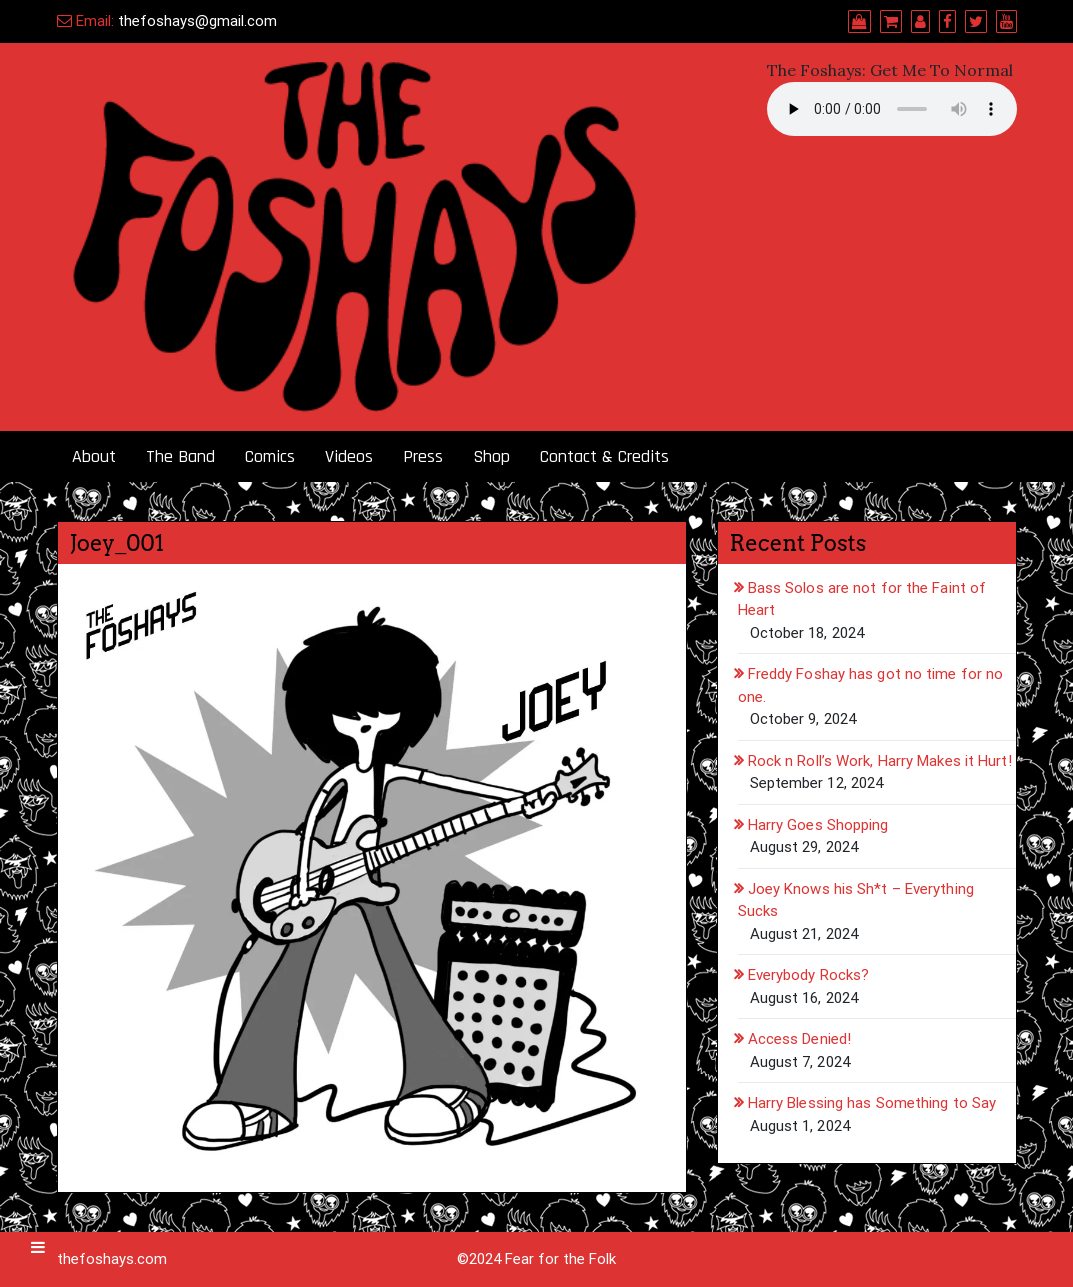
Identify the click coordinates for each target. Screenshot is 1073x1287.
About (94, 456)
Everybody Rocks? (809, 975)
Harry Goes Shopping (818, 825)
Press (423, 456)
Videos (349, 456)
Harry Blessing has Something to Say (872, 1103)
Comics (270, 456)
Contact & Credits (604, 456)
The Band (180, 456)
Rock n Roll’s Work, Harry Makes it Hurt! (880, 761)
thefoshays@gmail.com (197, 21)
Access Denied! (799, 1039)
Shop (491, 456)
